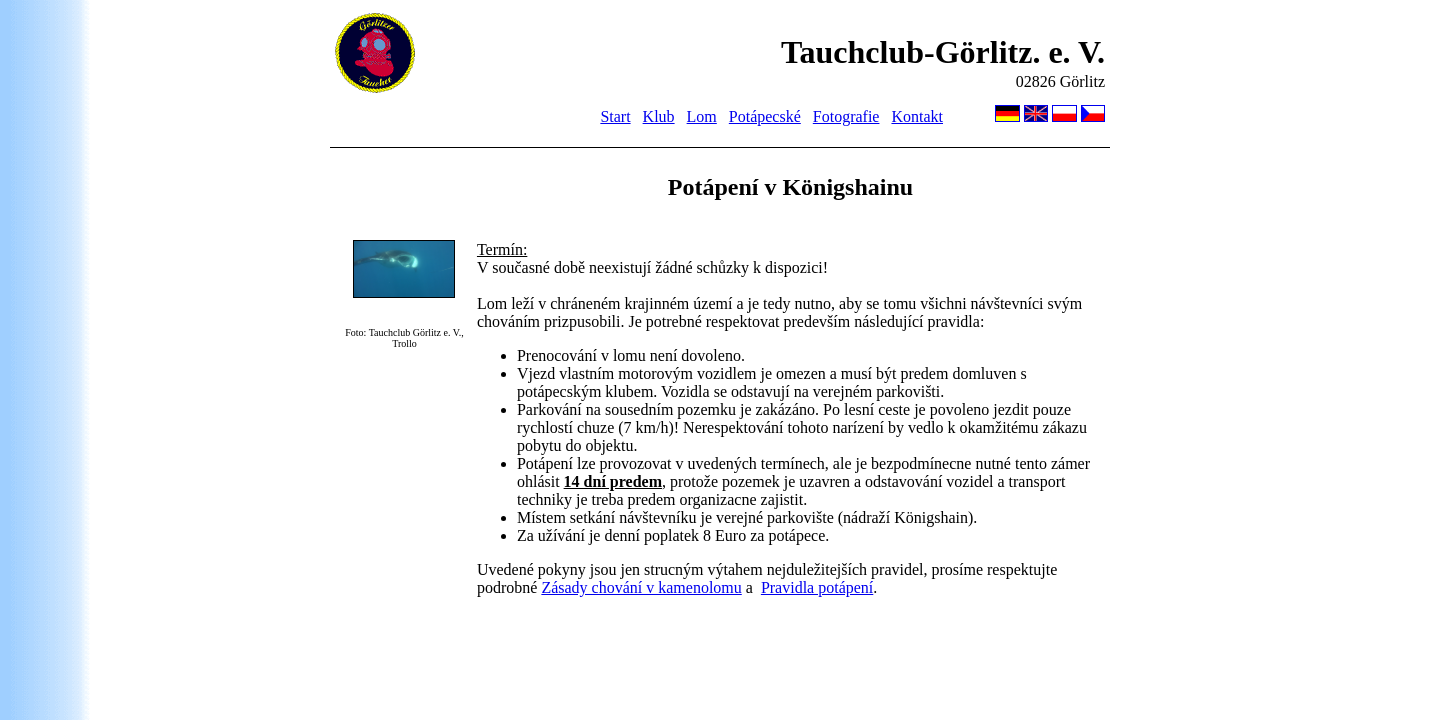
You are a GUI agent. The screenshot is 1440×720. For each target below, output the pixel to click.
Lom (702, 116)
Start (615, 116)
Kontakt (917, 116)
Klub (659, 116)
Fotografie (846, 116)
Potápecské (765, 116)
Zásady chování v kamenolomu (641, 587)
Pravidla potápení (817, 587)
